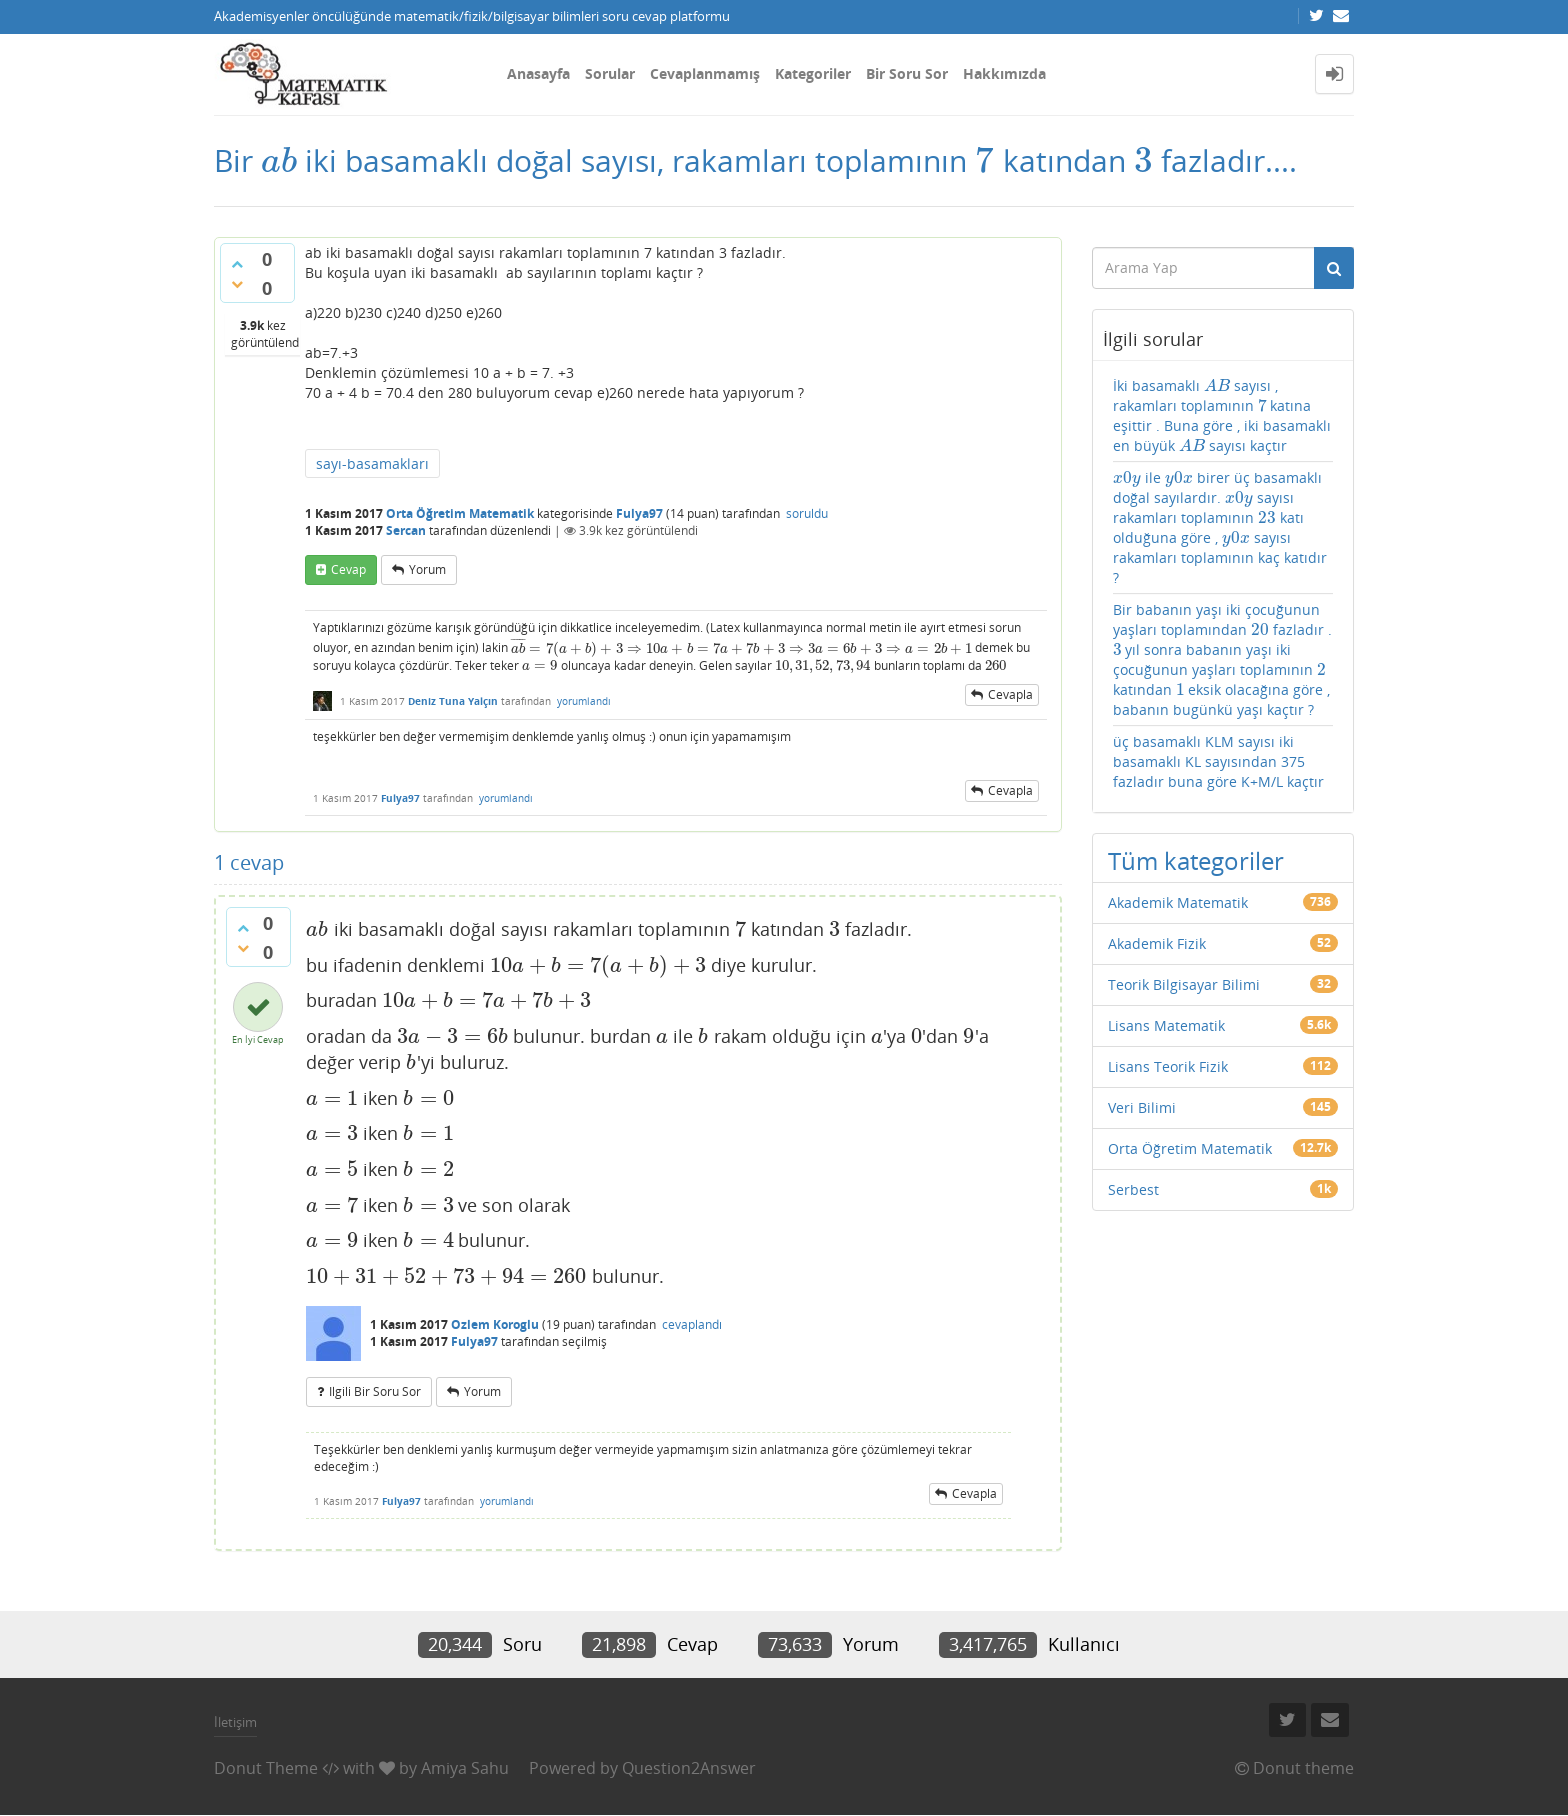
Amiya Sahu (465, 1768)
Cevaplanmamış (705, 73)
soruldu (807, 513)
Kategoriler (813, 73)
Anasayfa (538, 73)
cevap (348, 569)
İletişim (235, 1722)
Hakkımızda (1004, 73)
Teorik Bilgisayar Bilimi (1184, 984)
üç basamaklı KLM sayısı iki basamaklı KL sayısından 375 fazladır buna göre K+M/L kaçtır (1218, 761)
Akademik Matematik (1178, 902)
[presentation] (279, 160)
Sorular (610, 73)
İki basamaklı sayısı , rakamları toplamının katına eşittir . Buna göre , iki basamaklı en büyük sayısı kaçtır (1222, 415)
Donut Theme (266, 1768)
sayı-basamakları (372, 463)
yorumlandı (584, 701)
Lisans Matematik (1166, 1025)
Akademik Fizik (1157, 943)
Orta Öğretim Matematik (460, 513)
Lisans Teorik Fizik (1168, 1066)
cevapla (1010, 694)
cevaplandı (692, 1324)
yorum (427, 569)
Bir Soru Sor (907, 73)
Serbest (1133, 1189)
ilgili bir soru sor (375, 1391)
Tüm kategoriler (1196, 860)
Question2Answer (689, 1768)
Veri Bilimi (1142, 1107)
